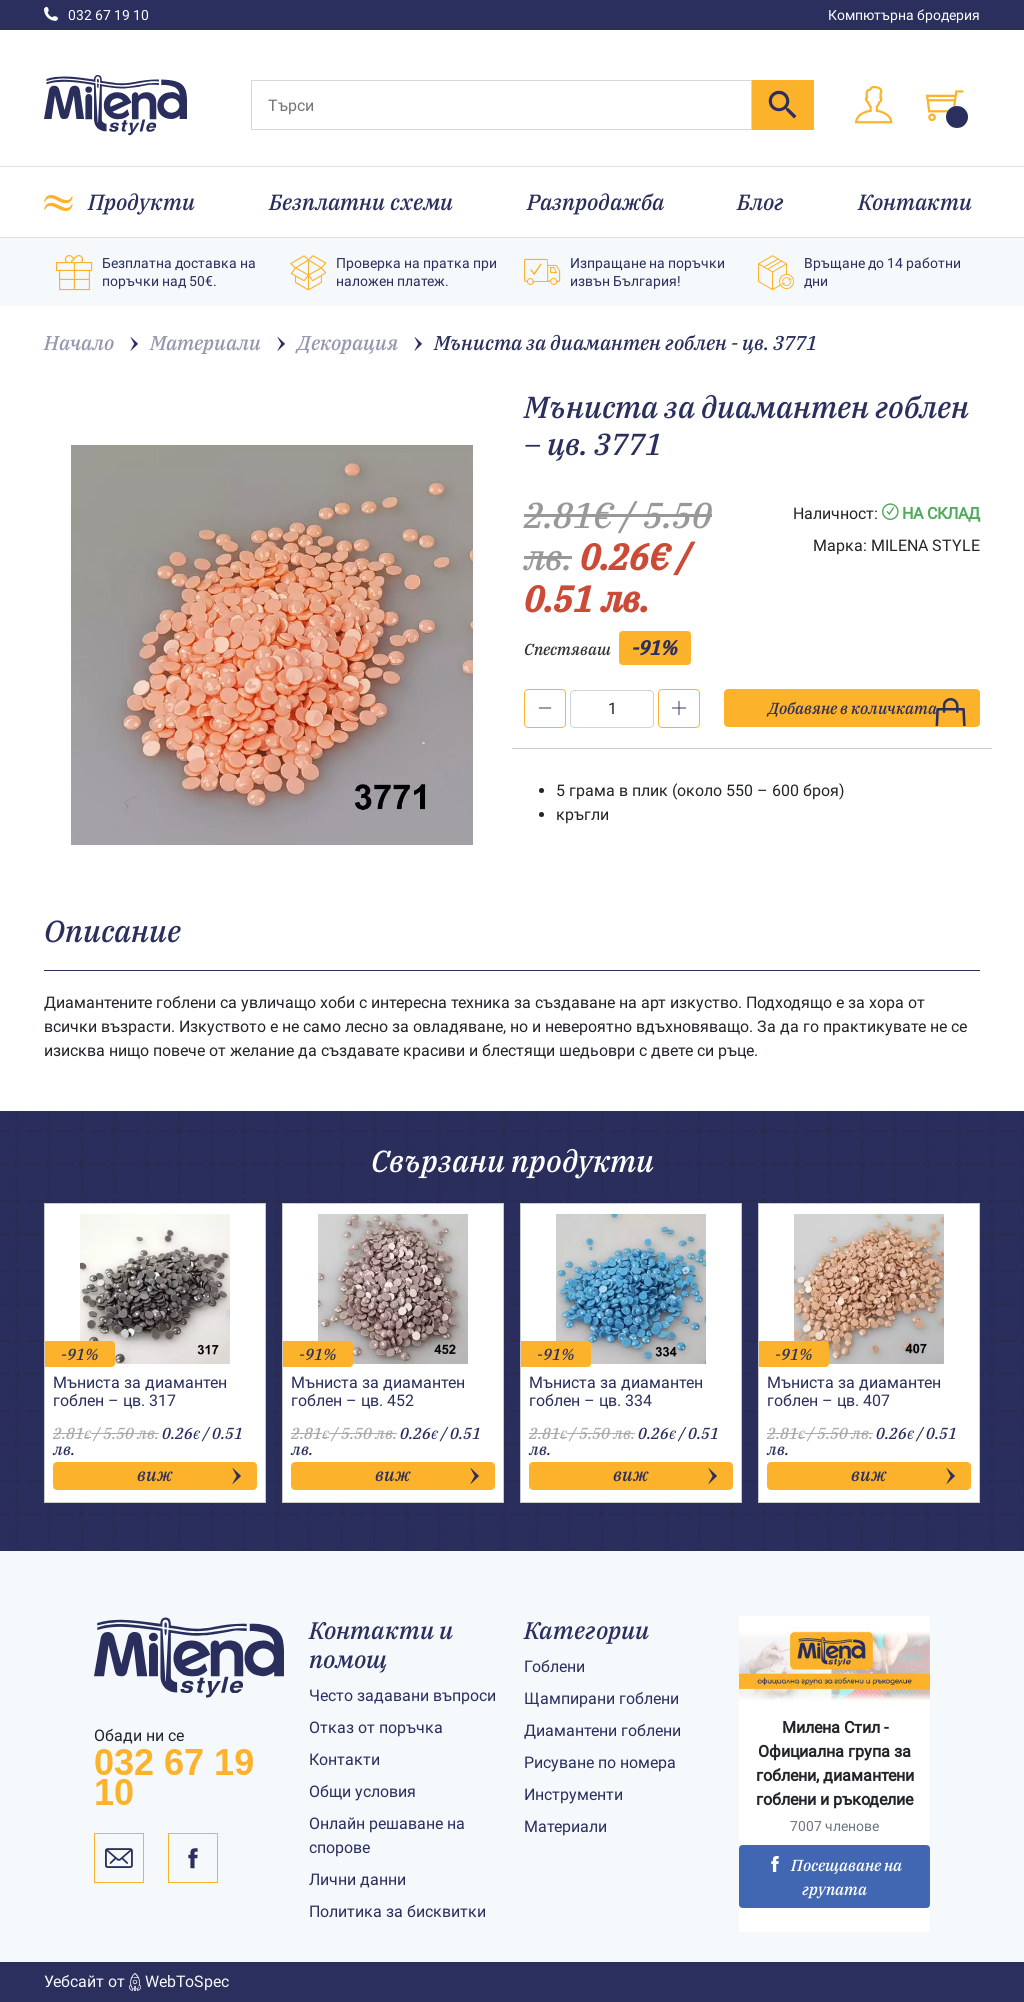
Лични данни (357, 1879)
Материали (565, 1826)
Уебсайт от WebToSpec (136, 1982)
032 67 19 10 (96, 15)
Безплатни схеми (361, 201)
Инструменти (573, 1794)
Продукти (141, 201)
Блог (760, 201)
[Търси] (501, 105)
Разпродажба (595, 201)
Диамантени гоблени (602, 1730)
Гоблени (554, 1666)
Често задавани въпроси (402, 1695)
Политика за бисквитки (397, 1911)
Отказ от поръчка (376, 1727)
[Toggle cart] (944, 105)
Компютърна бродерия (904, 15)
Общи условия (362, 1791)
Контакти (915, 201)
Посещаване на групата (834, 1877)
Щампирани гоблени (601, 1698)
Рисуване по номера (600, 1762)
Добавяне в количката (867, 712)
